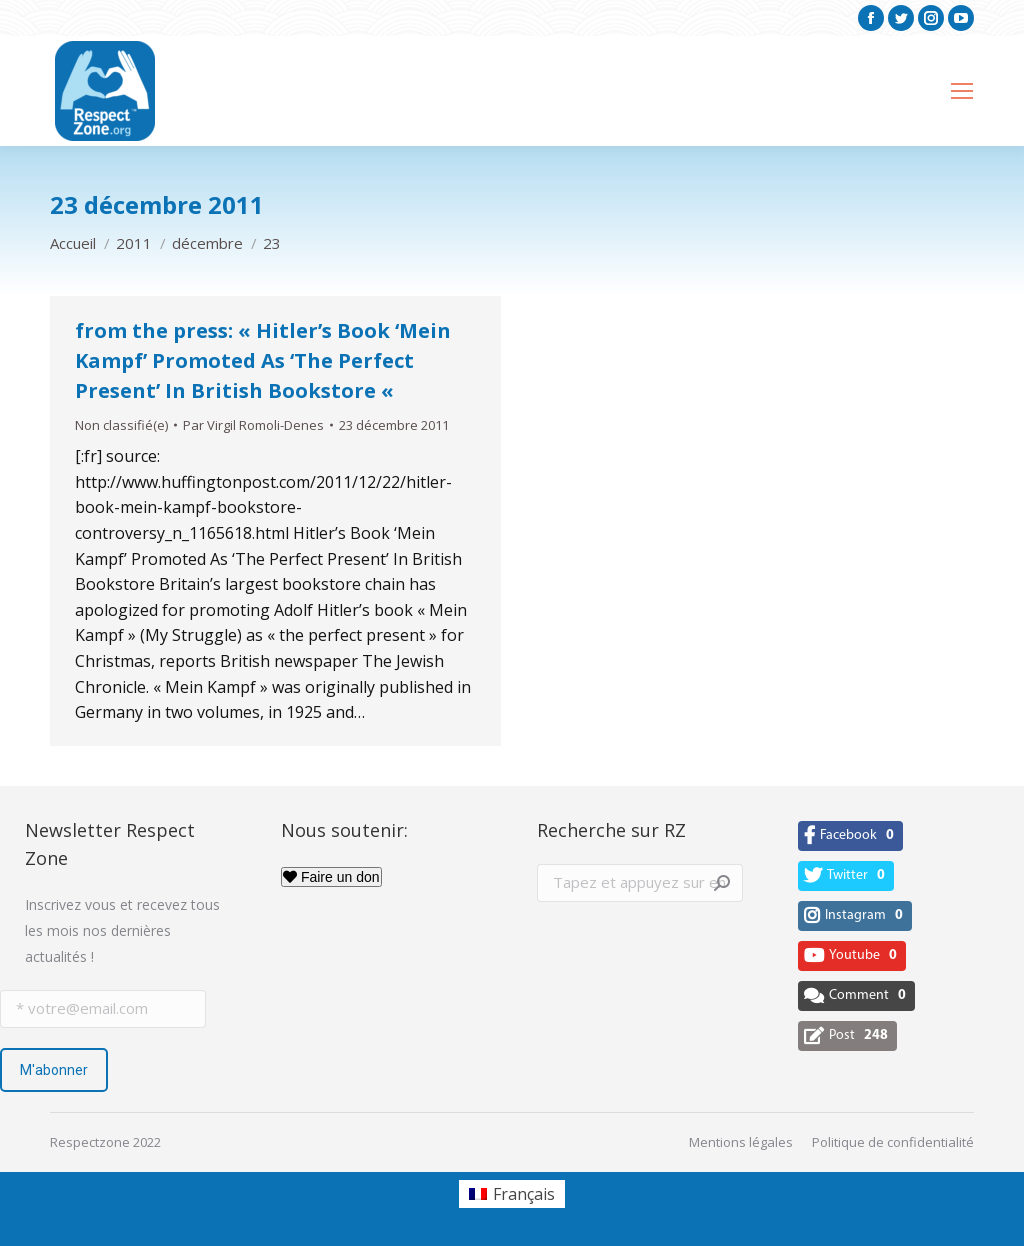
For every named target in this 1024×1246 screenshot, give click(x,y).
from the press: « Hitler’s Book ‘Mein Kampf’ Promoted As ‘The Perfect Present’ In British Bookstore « (263, 360)
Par (253, 425)
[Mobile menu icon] (962, 91)
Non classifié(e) (121, 425)
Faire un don (331, 877)
